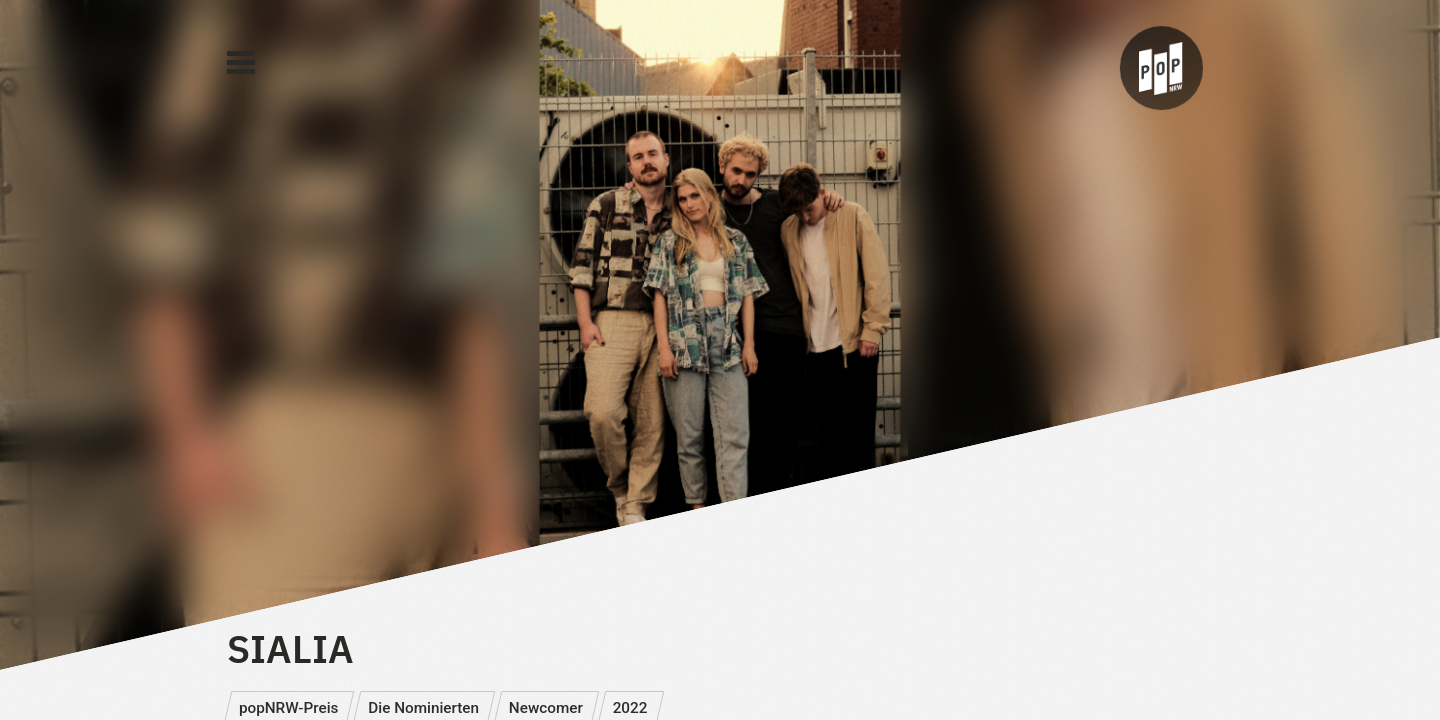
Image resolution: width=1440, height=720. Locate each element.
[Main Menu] (241, 63)
